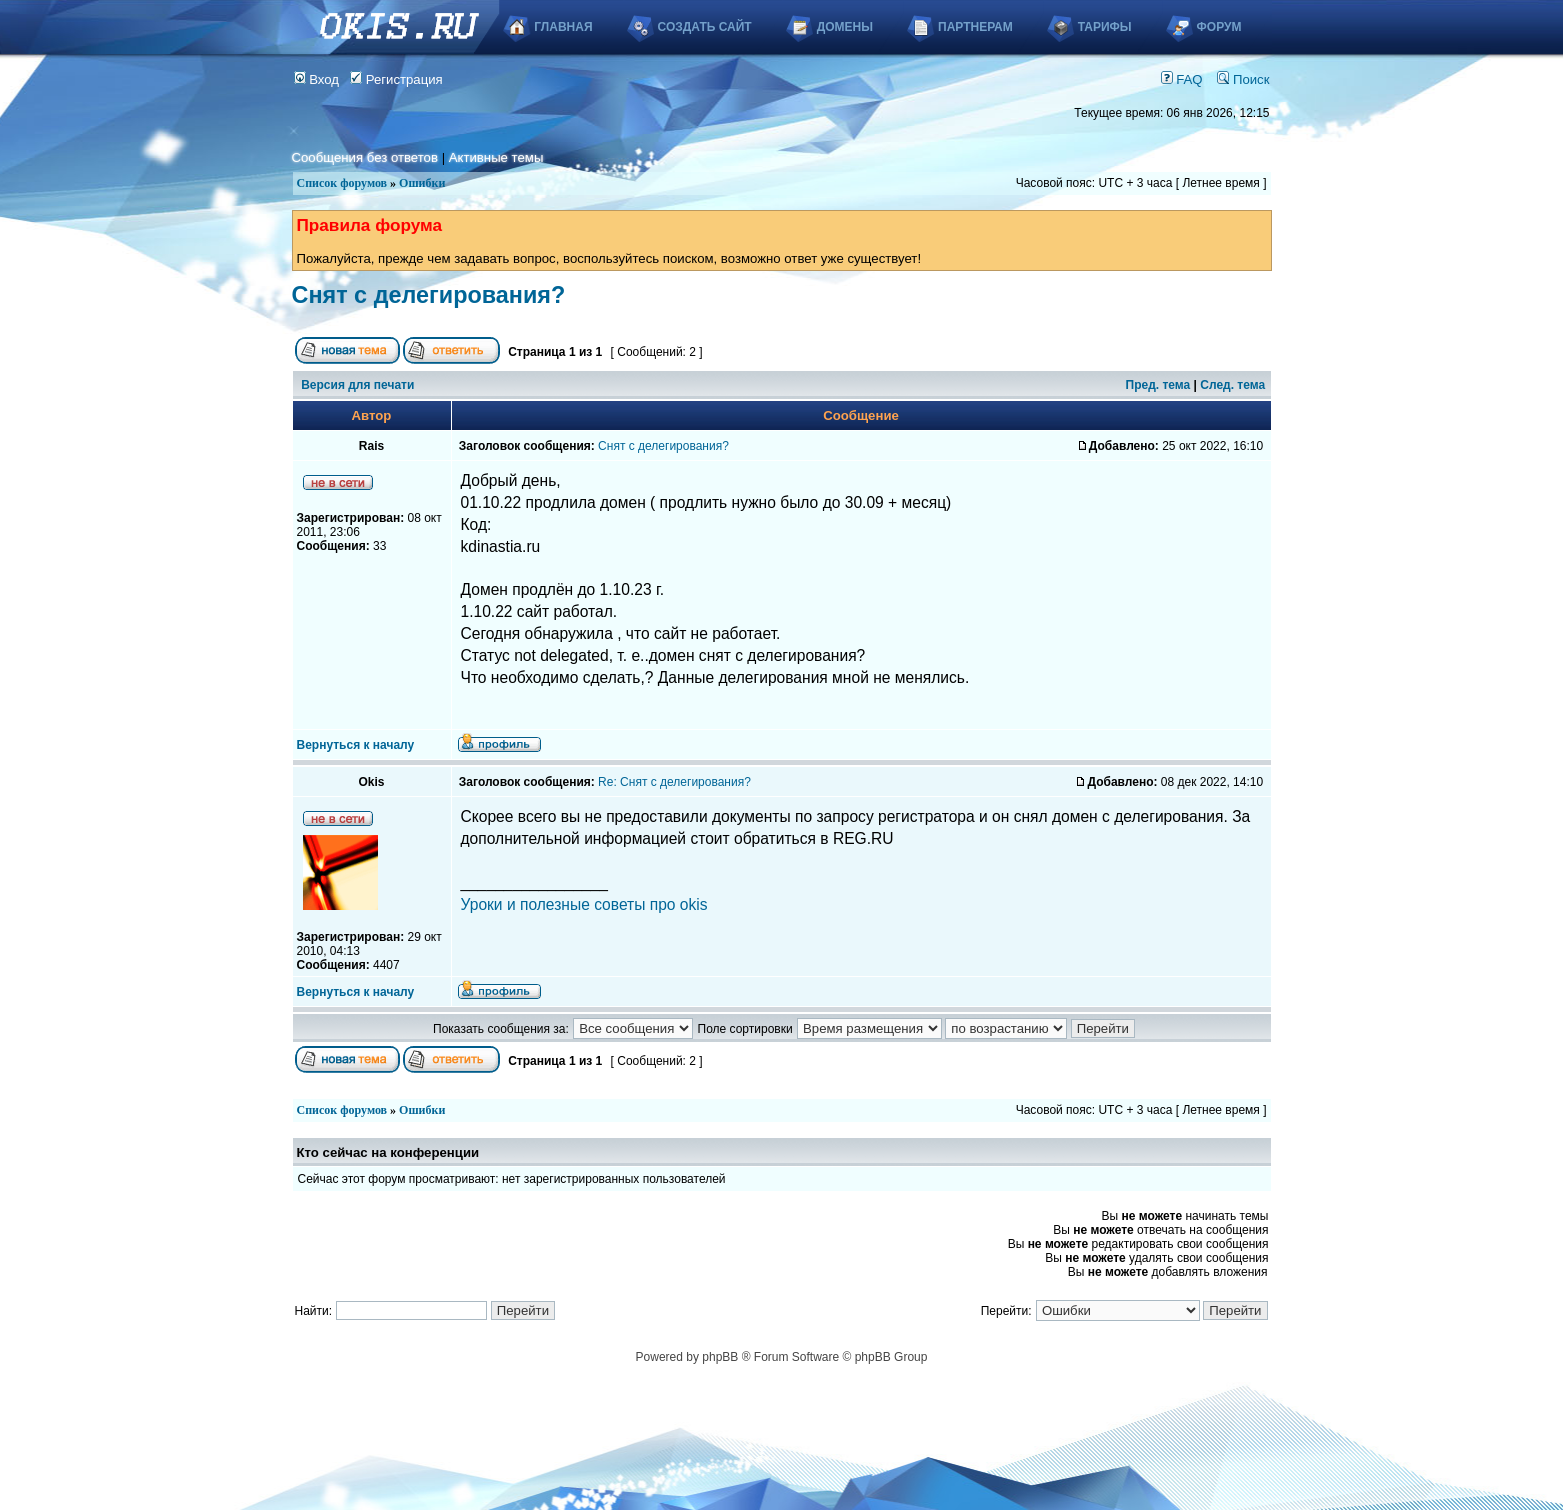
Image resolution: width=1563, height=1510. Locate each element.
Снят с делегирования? (429, 295)
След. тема (1232, 385)
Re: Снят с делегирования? (674, 782)
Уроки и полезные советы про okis (584, 904)
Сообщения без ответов (365, 157)
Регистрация (396, 79)
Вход (317, 79)
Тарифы (1105, 27)
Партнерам (975, 27)
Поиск (1243, 79)
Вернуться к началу (356, 745)
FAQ (1182, 79)
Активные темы (496, 157)
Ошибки (422, 183)
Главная (563, 27)
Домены (845, 27)
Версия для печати (357, 385)
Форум (1219, 27)
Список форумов (342, 183)
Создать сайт (705, 27)
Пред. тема (1158, 385)
